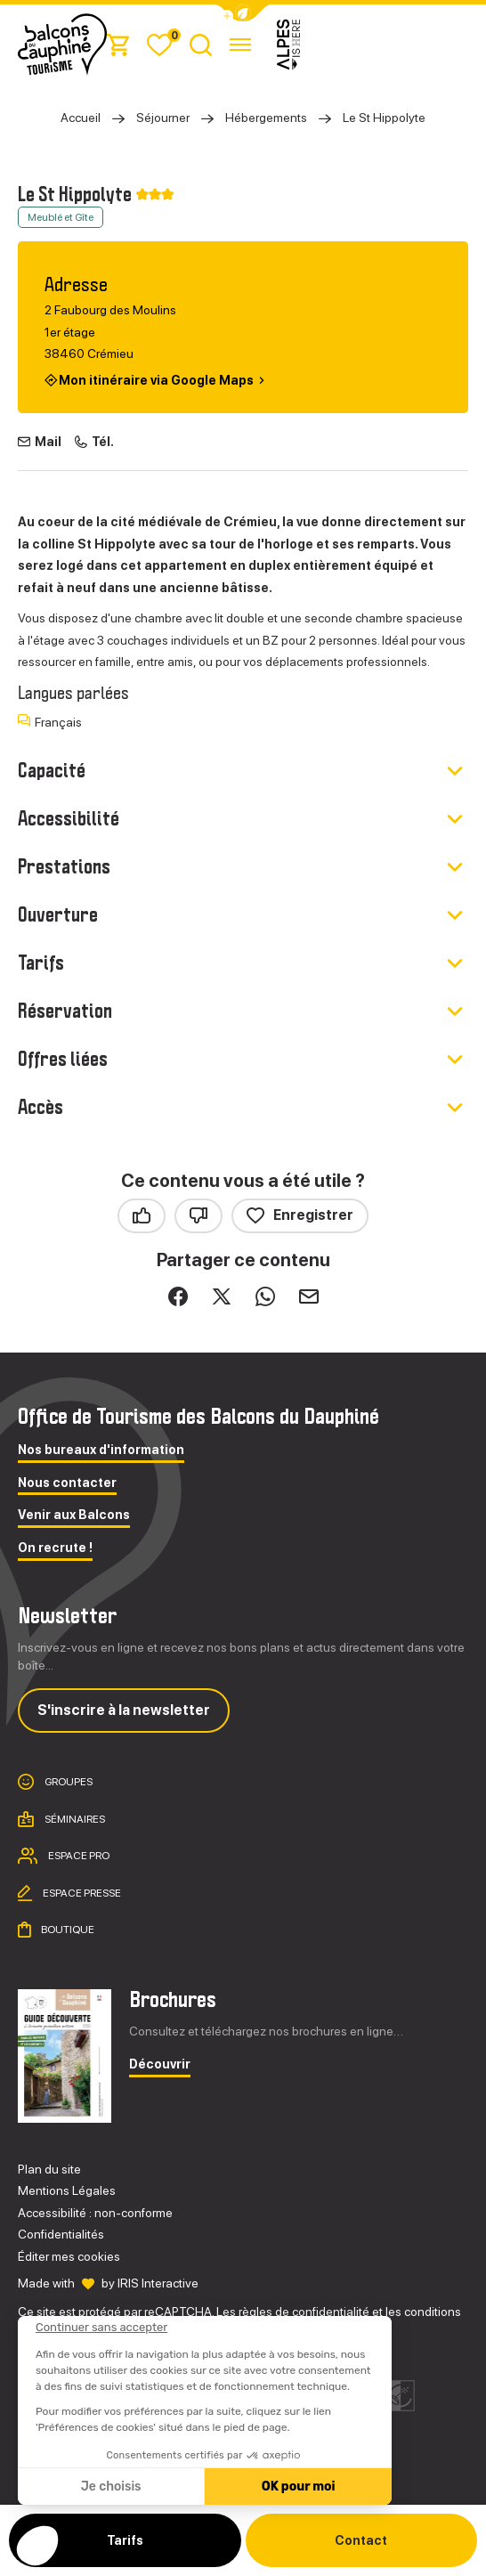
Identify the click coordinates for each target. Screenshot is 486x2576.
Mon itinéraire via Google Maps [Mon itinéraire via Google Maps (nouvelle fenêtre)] (156, 380)
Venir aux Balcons (74, 1515)
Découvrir (159, 2064)
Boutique (66, 1929)
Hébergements (266, 117)
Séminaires (74, 1818)
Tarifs (125, 2540)
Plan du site (49, 2169)
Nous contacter (67, 1483)
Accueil (81, 117)
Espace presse (81, 1892)
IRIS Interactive (157, 2283)
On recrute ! (55, 1548)
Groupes (68, 1782)
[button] (243, 13)
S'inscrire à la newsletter (123, 1710)
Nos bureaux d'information (101, 1450)
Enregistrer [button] (300, 1215)
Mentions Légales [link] (67, 2190)
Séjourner (163, 117)
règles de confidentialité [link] (304, 2311)
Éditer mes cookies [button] (69, 2256)
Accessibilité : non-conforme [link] (95, 2213)
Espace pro (77, 1855)
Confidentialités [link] (61, 2234)
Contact (361, 2540)
